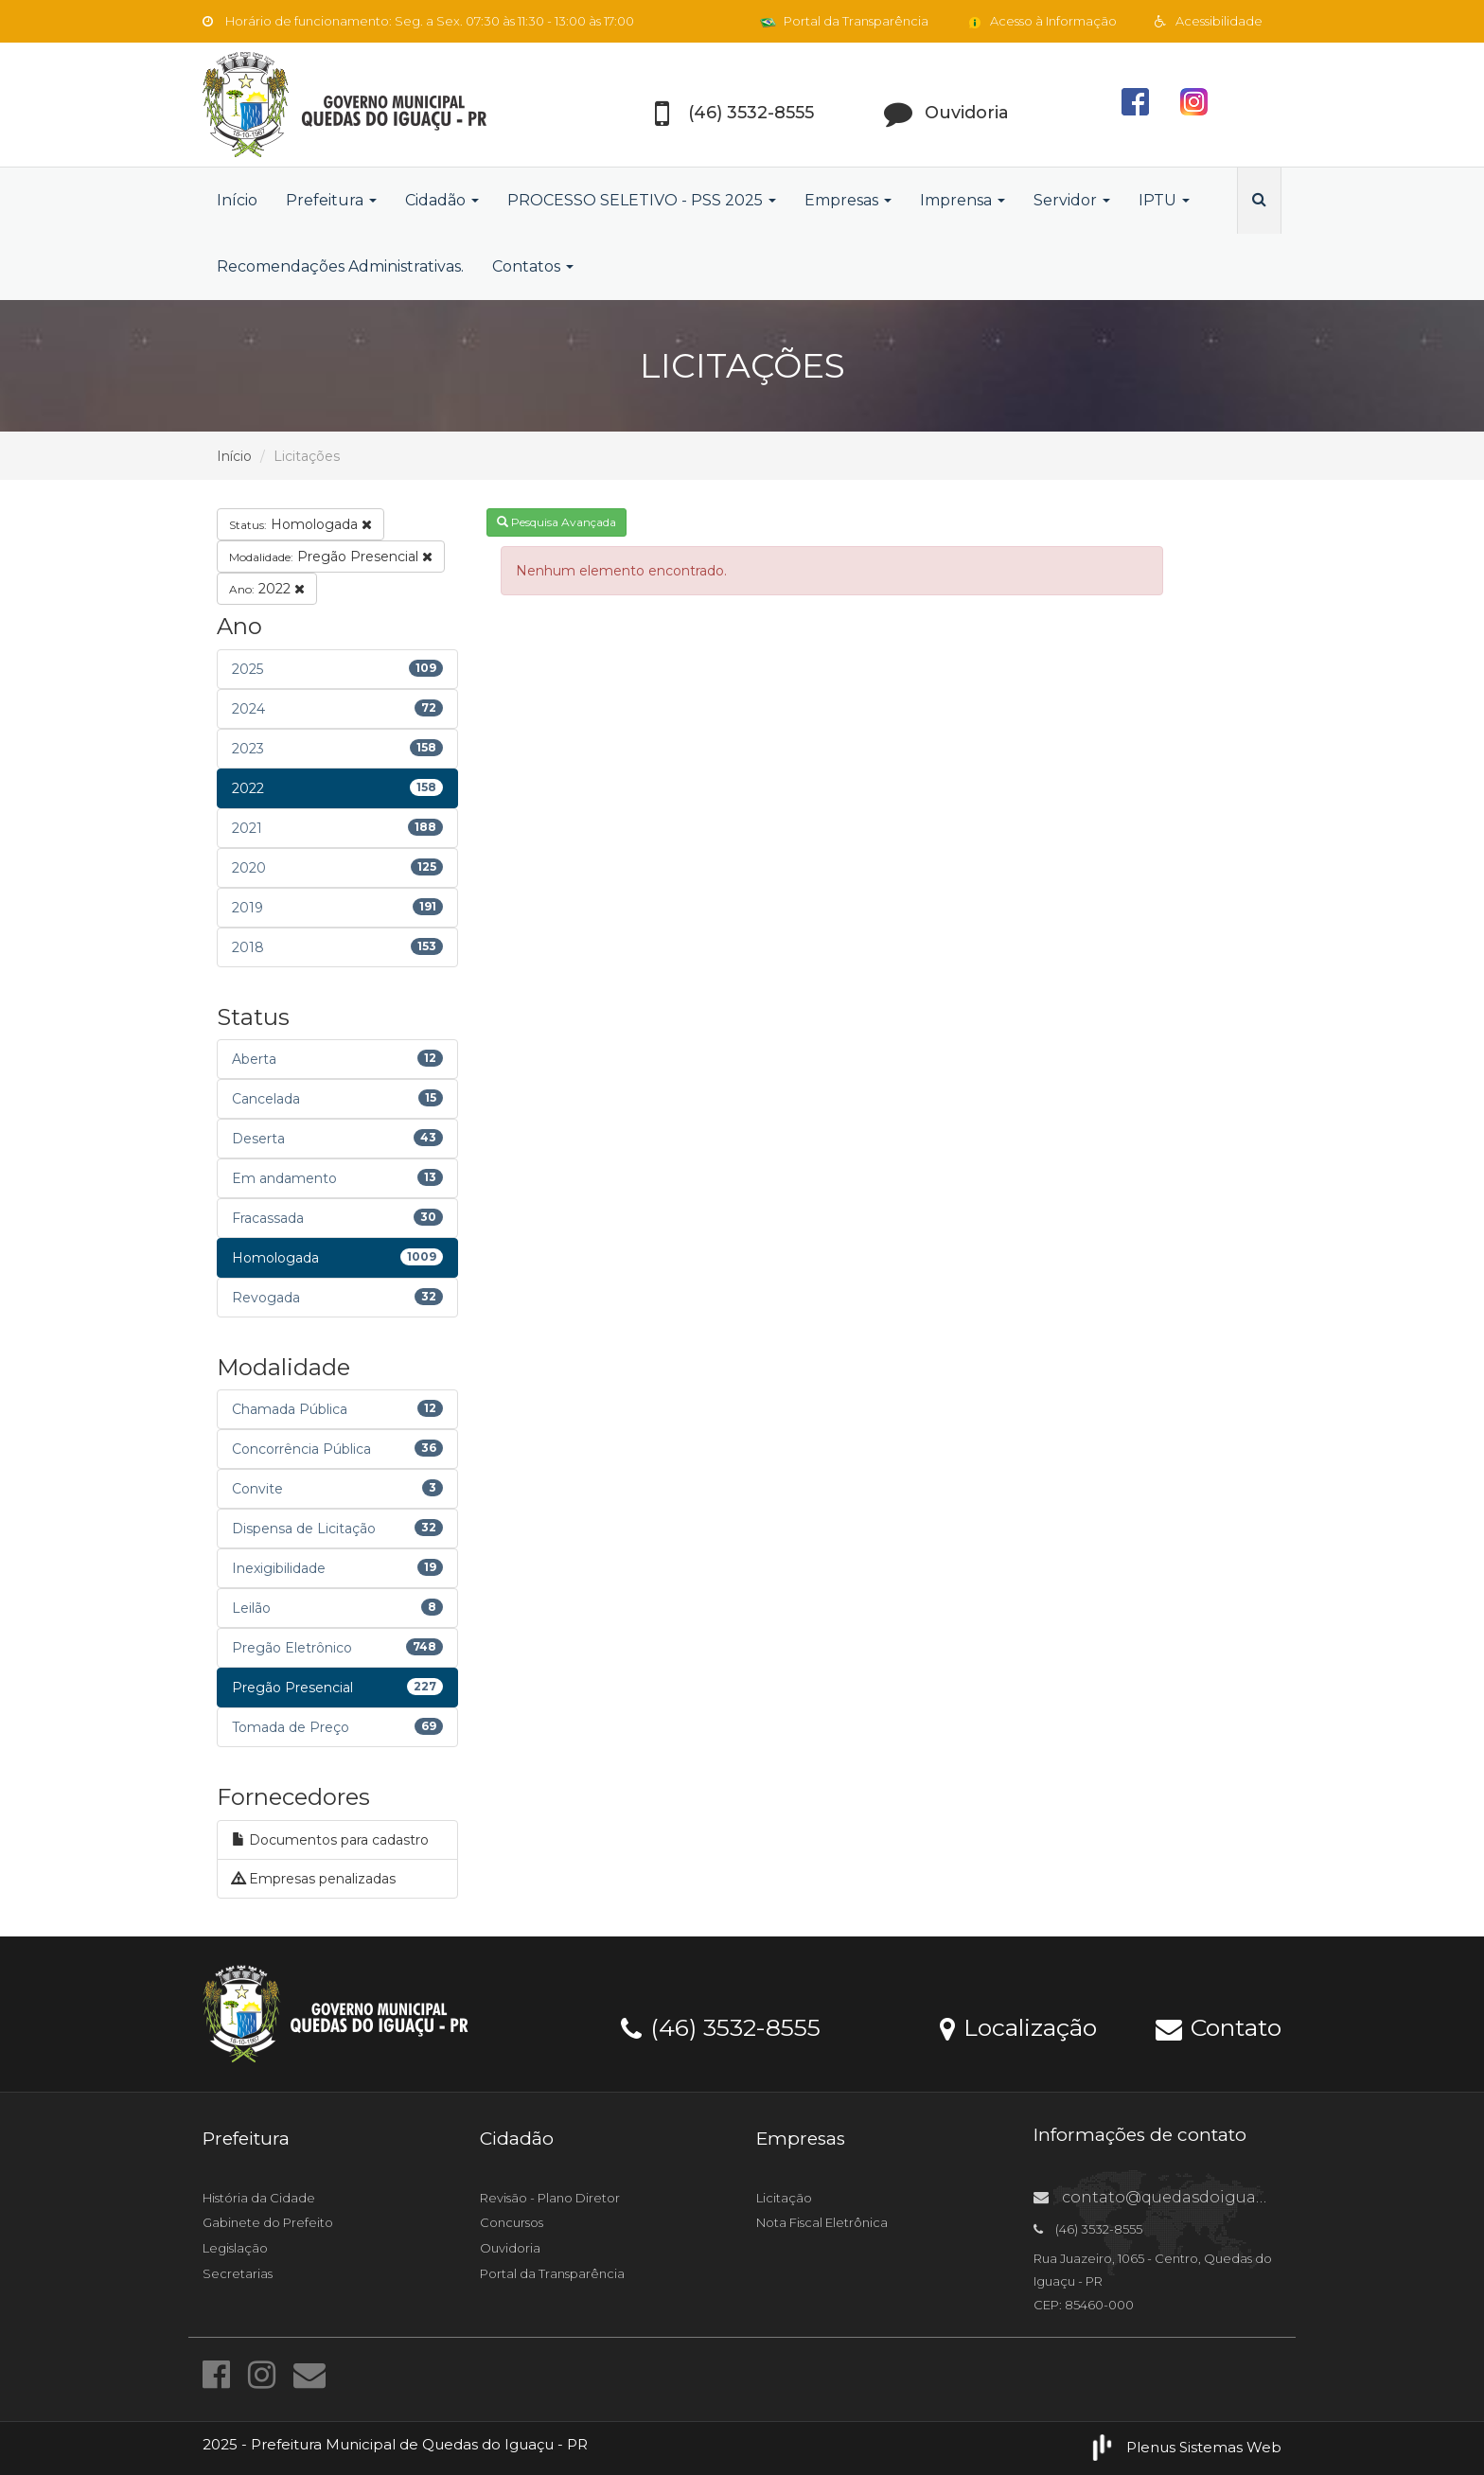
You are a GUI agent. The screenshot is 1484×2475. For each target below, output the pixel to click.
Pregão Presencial (331, 556)
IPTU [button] (1164, 200)
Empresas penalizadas (314, 1878)
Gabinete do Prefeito (268, 2222)
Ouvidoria (510, 2247)
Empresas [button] (848, 200)
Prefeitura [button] (331, 200)
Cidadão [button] (442, 200)
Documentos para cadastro (330, 1839)
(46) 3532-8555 (721, 2026)
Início (237, 200)
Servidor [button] (1072, 200)
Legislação (235, 2247)
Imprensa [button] (962, 200)
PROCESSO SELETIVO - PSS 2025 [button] (641, 200)
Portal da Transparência (844, 20)
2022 (267, 588)
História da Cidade (259, 2197)
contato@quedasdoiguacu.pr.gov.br (1191, 2197)
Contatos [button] (533, 266)
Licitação (784, 2197)
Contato (1218, 2026)
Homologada (300, 524)
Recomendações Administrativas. (340, 266)
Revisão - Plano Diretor (550, 2197)
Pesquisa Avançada (556, 522)
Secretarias (238, 2273)
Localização (1018, 2026)
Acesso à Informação (1041, 20)
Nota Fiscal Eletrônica (822, 2222)
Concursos (511, 2222)
